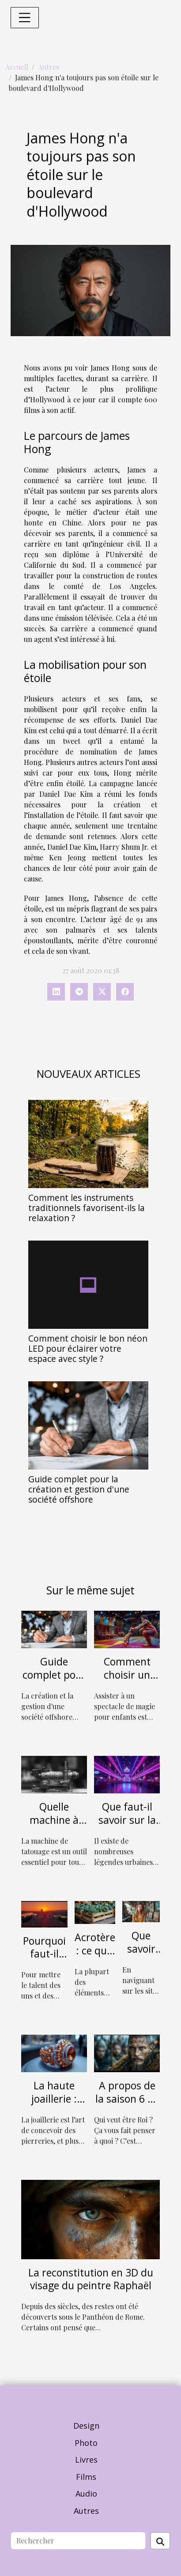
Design (86, 2425)
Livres (86, 2459)
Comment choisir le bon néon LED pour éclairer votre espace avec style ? (87, 1348)
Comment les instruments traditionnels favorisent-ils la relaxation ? (86, 1208)
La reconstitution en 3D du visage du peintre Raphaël (90, 2279)
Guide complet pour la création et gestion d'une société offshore (78, 1489)
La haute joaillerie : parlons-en (54, 2098)
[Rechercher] (78, 2541)
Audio (86, 2493)
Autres (48, 66)
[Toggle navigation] (25, 17)
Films (86, 2476)
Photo (86, 2442)
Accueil (16, 66)
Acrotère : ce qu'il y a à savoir (95, 1957)
